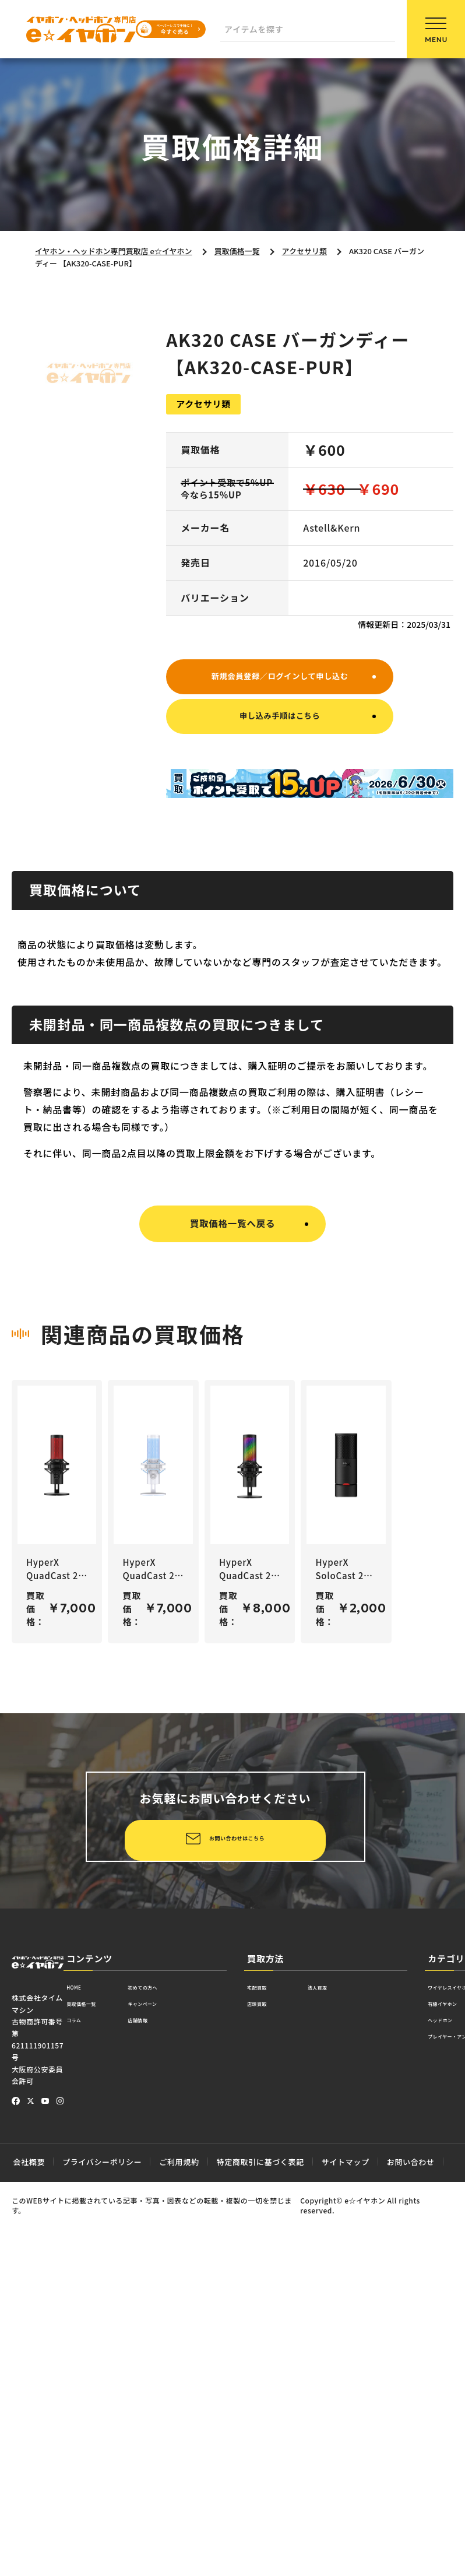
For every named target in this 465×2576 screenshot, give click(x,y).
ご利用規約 (179, 2527)
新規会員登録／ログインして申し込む (280, 677)
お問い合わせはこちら (154, 2202)
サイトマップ (345, 2527)
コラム (80, 2394)
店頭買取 (265, 2374)
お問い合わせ (411, 2527)
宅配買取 (265, 2355)
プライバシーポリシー (102, 2527)
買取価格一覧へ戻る (232, 1233)
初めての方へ (181, 2355)
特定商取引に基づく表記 (260, 2527)
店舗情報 (172, 2394)
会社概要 (29, 2527)
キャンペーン (181, 2374)
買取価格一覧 (94, 2374)
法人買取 (343, 2355)
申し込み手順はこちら (280, 724)
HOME (80, 2355)
